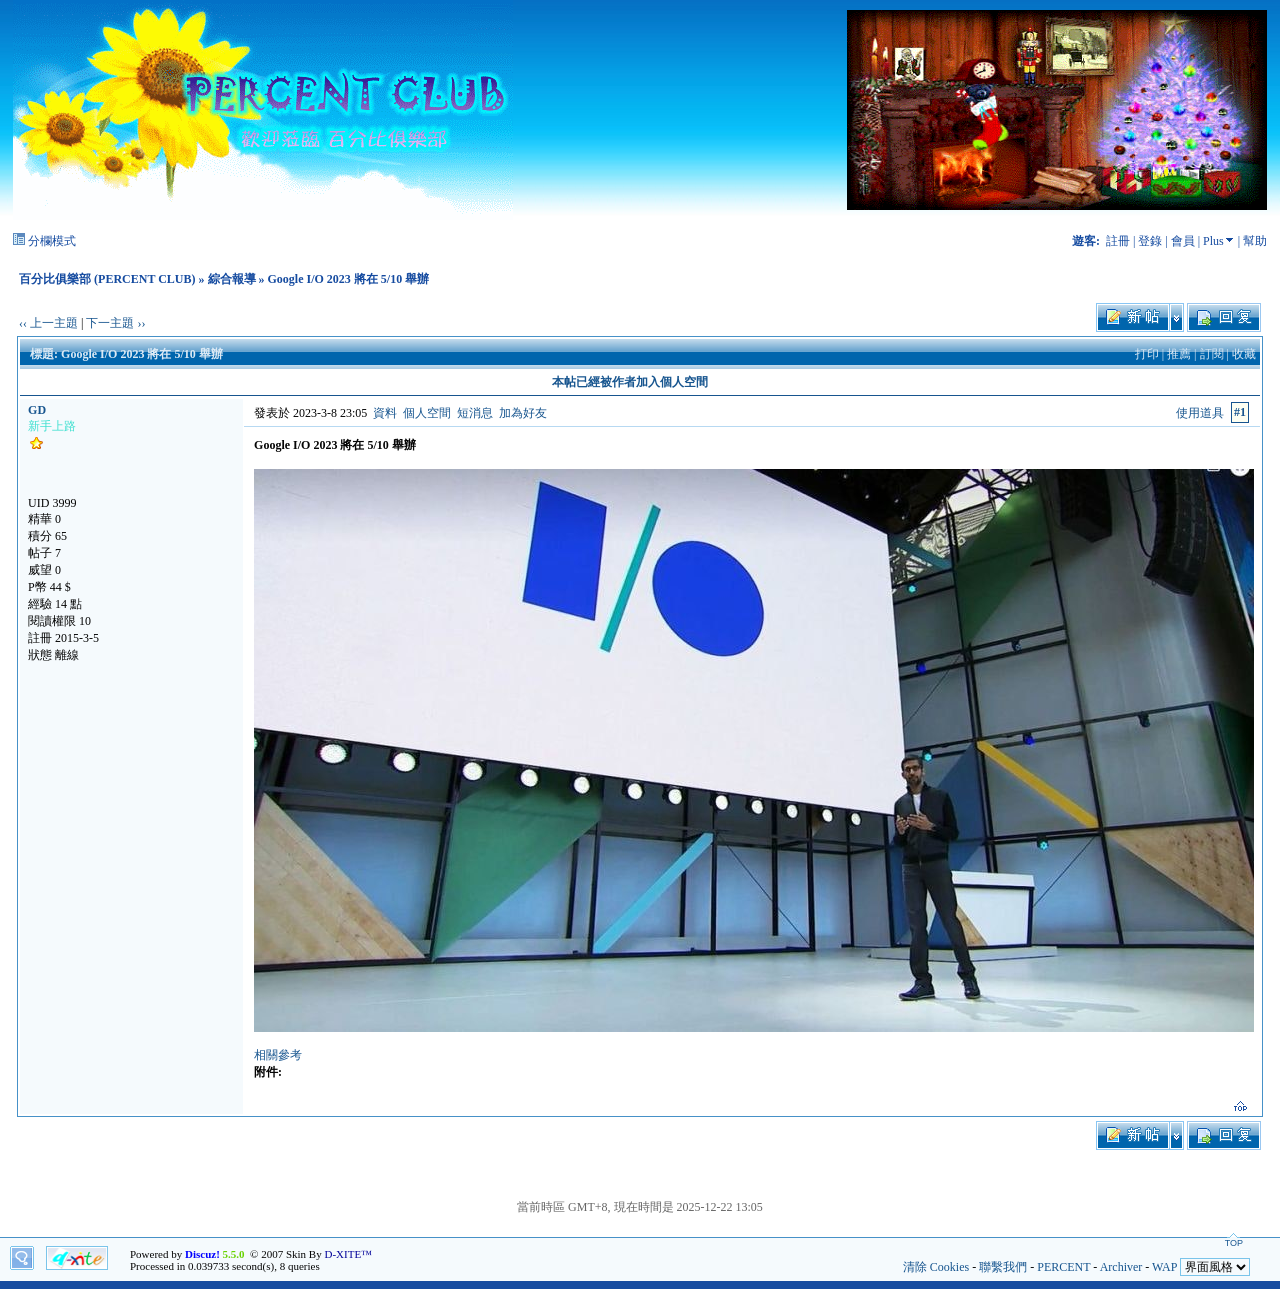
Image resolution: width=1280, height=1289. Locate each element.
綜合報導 (232, 279)
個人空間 (427, 413)
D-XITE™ (347, 1254)
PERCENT (1063, 1267)
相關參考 (278, 1055)
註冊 (1118, 241)
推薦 (1179, 354)
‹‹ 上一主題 (48, 323)
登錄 (1150, 241)
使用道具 (1200, 413)
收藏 (1244, 354)
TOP (1234, 1243)
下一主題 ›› (115, 323)
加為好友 (523, 413)
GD (37, 410)
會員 (1183, 241)
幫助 (1255, 241)
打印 (1147, 354)
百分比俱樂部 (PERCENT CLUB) (107, 279)
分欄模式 (52, 241)
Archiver (1121, 1267)
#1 (1240, 412)
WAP (1164, 1267)
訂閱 (1212, 354)
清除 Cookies (936, 1267)
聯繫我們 (1003, 1267)
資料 (385, 413)
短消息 (475, 413)
